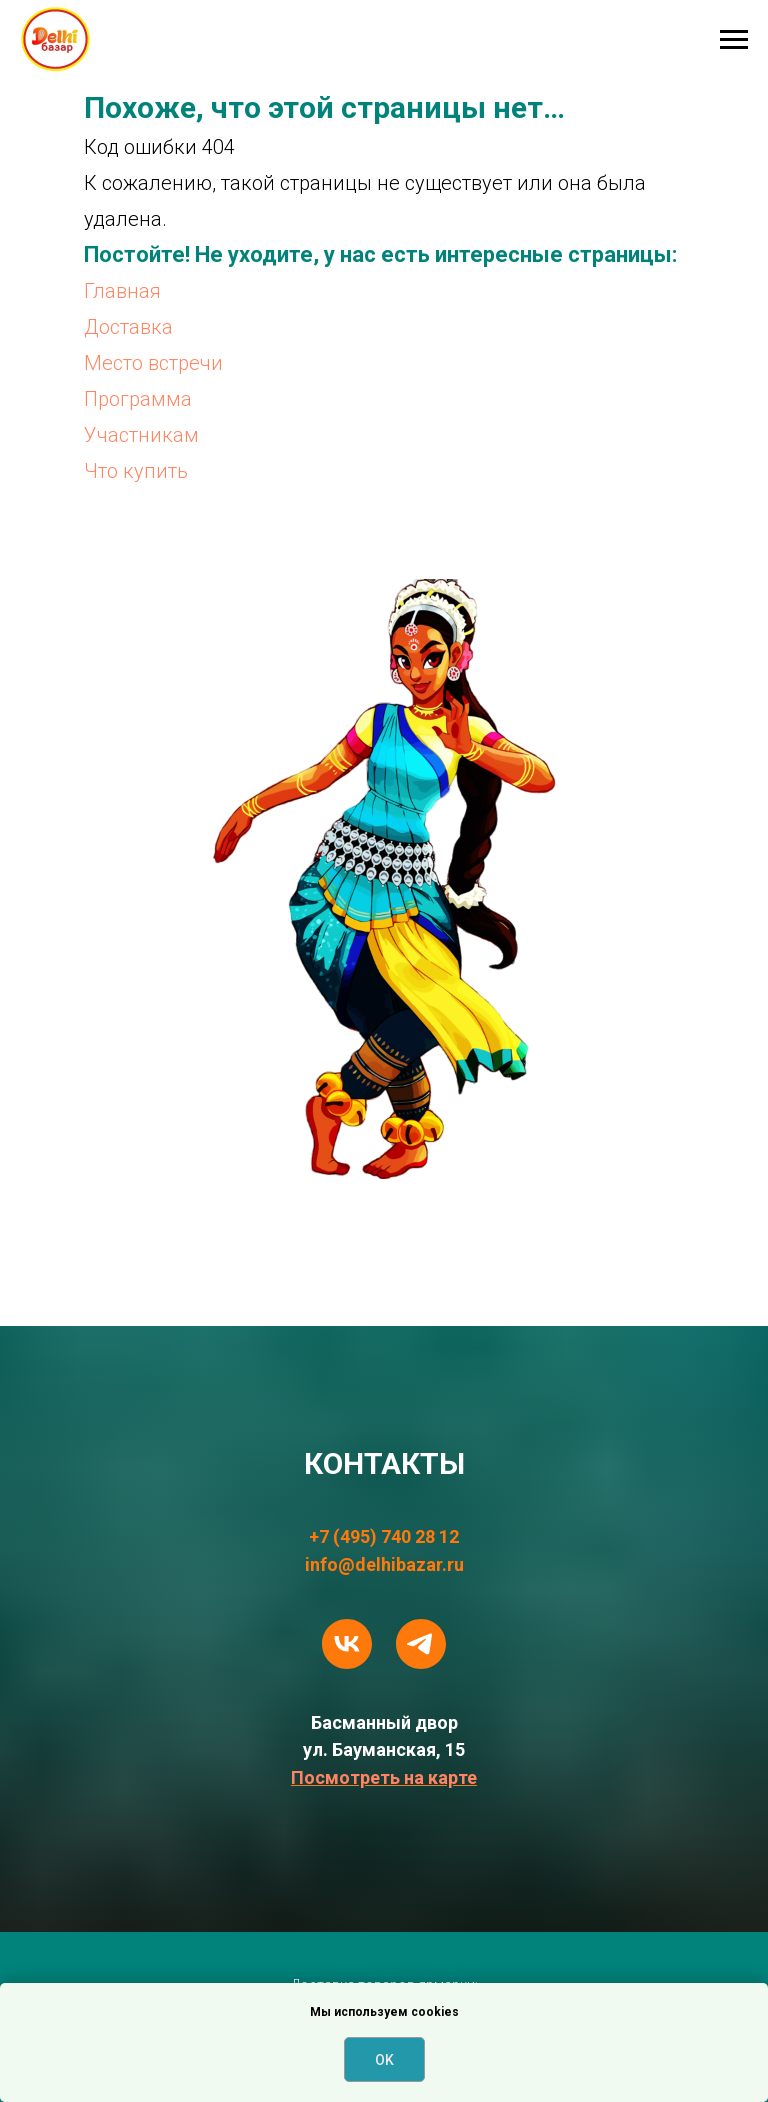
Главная (122, 291)
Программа (138, 399)
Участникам (141, 435)
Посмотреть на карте (384, 1777)
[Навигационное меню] (734, 40)
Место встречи (153, 363)
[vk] (347, 1644)
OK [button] (384, 2060)
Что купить (136, 471)
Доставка (128, 327)
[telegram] (421, 1644)
